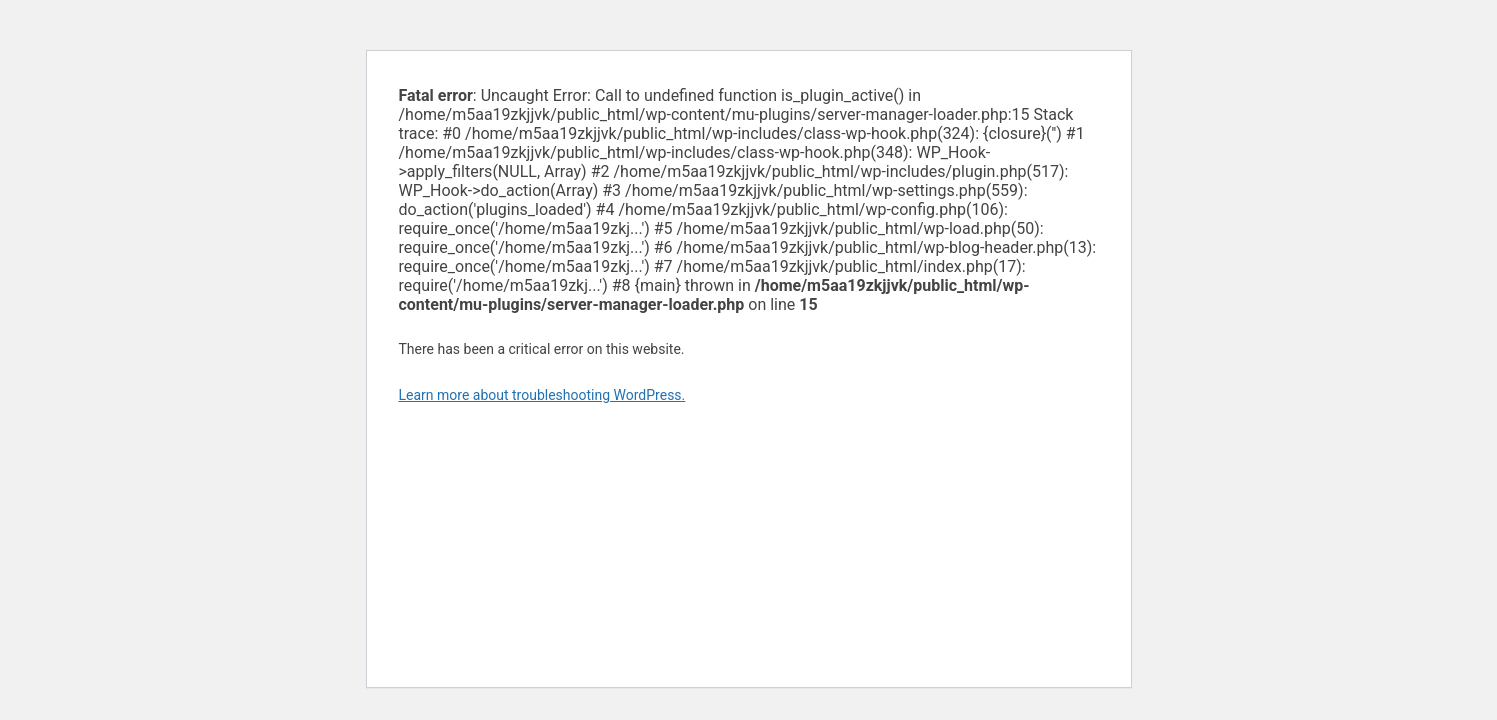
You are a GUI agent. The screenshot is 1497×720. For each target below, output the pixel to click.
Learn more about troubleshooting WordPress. (542, 395)
